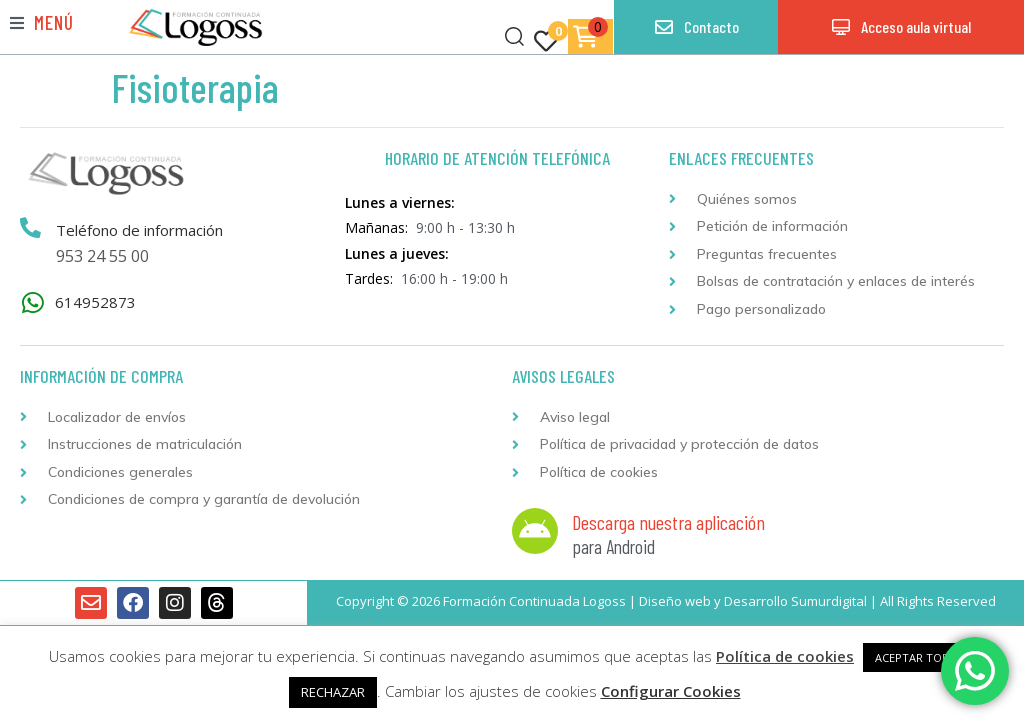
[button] (42, 22)
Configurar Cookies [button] (671, 691)
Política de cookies (785, 656)
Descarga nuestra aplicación (668, 522)
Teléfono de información (140, 230)
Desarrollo (756, 601)
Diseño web (675, 601)
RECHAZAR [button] (333, 692)
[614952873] (32, 302)
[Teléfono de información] (31, 229)
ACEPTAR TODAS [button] (919, 657)
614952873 (95, 302)
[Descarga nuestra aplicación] (535, 531)
